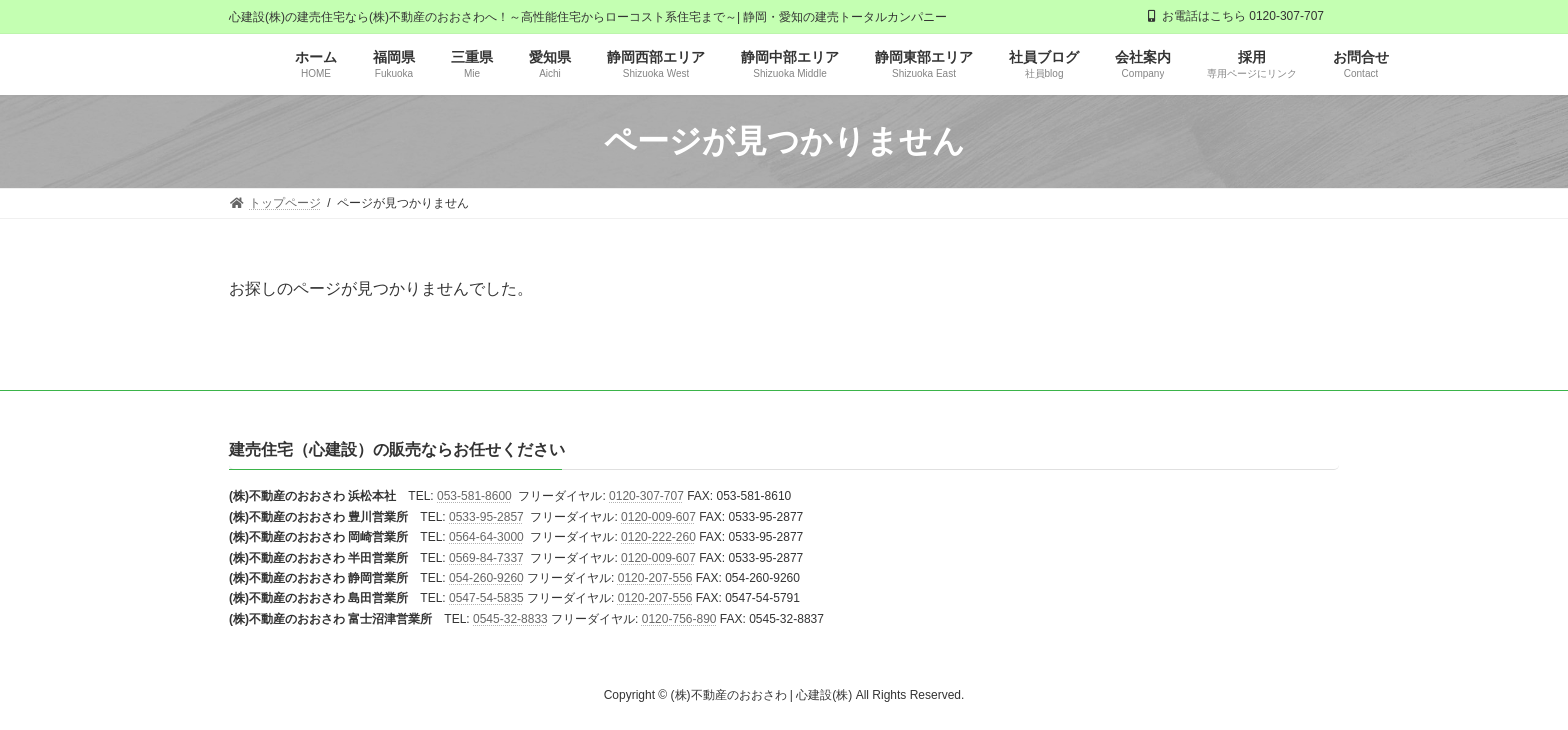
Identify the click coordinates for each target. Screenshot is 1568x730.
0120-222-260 (658, 538)
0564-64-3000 (486, 538)
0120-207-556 (655, 578)
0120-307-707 (646, 497)
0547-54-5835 (486, 599)
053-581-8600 (474, 497)
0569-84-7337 (486, 558)
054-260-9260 (486, 578)
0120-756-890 (679, 619)
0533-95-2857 (486, 517)
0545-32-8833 (510, 619)
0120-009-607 (658, 517)
